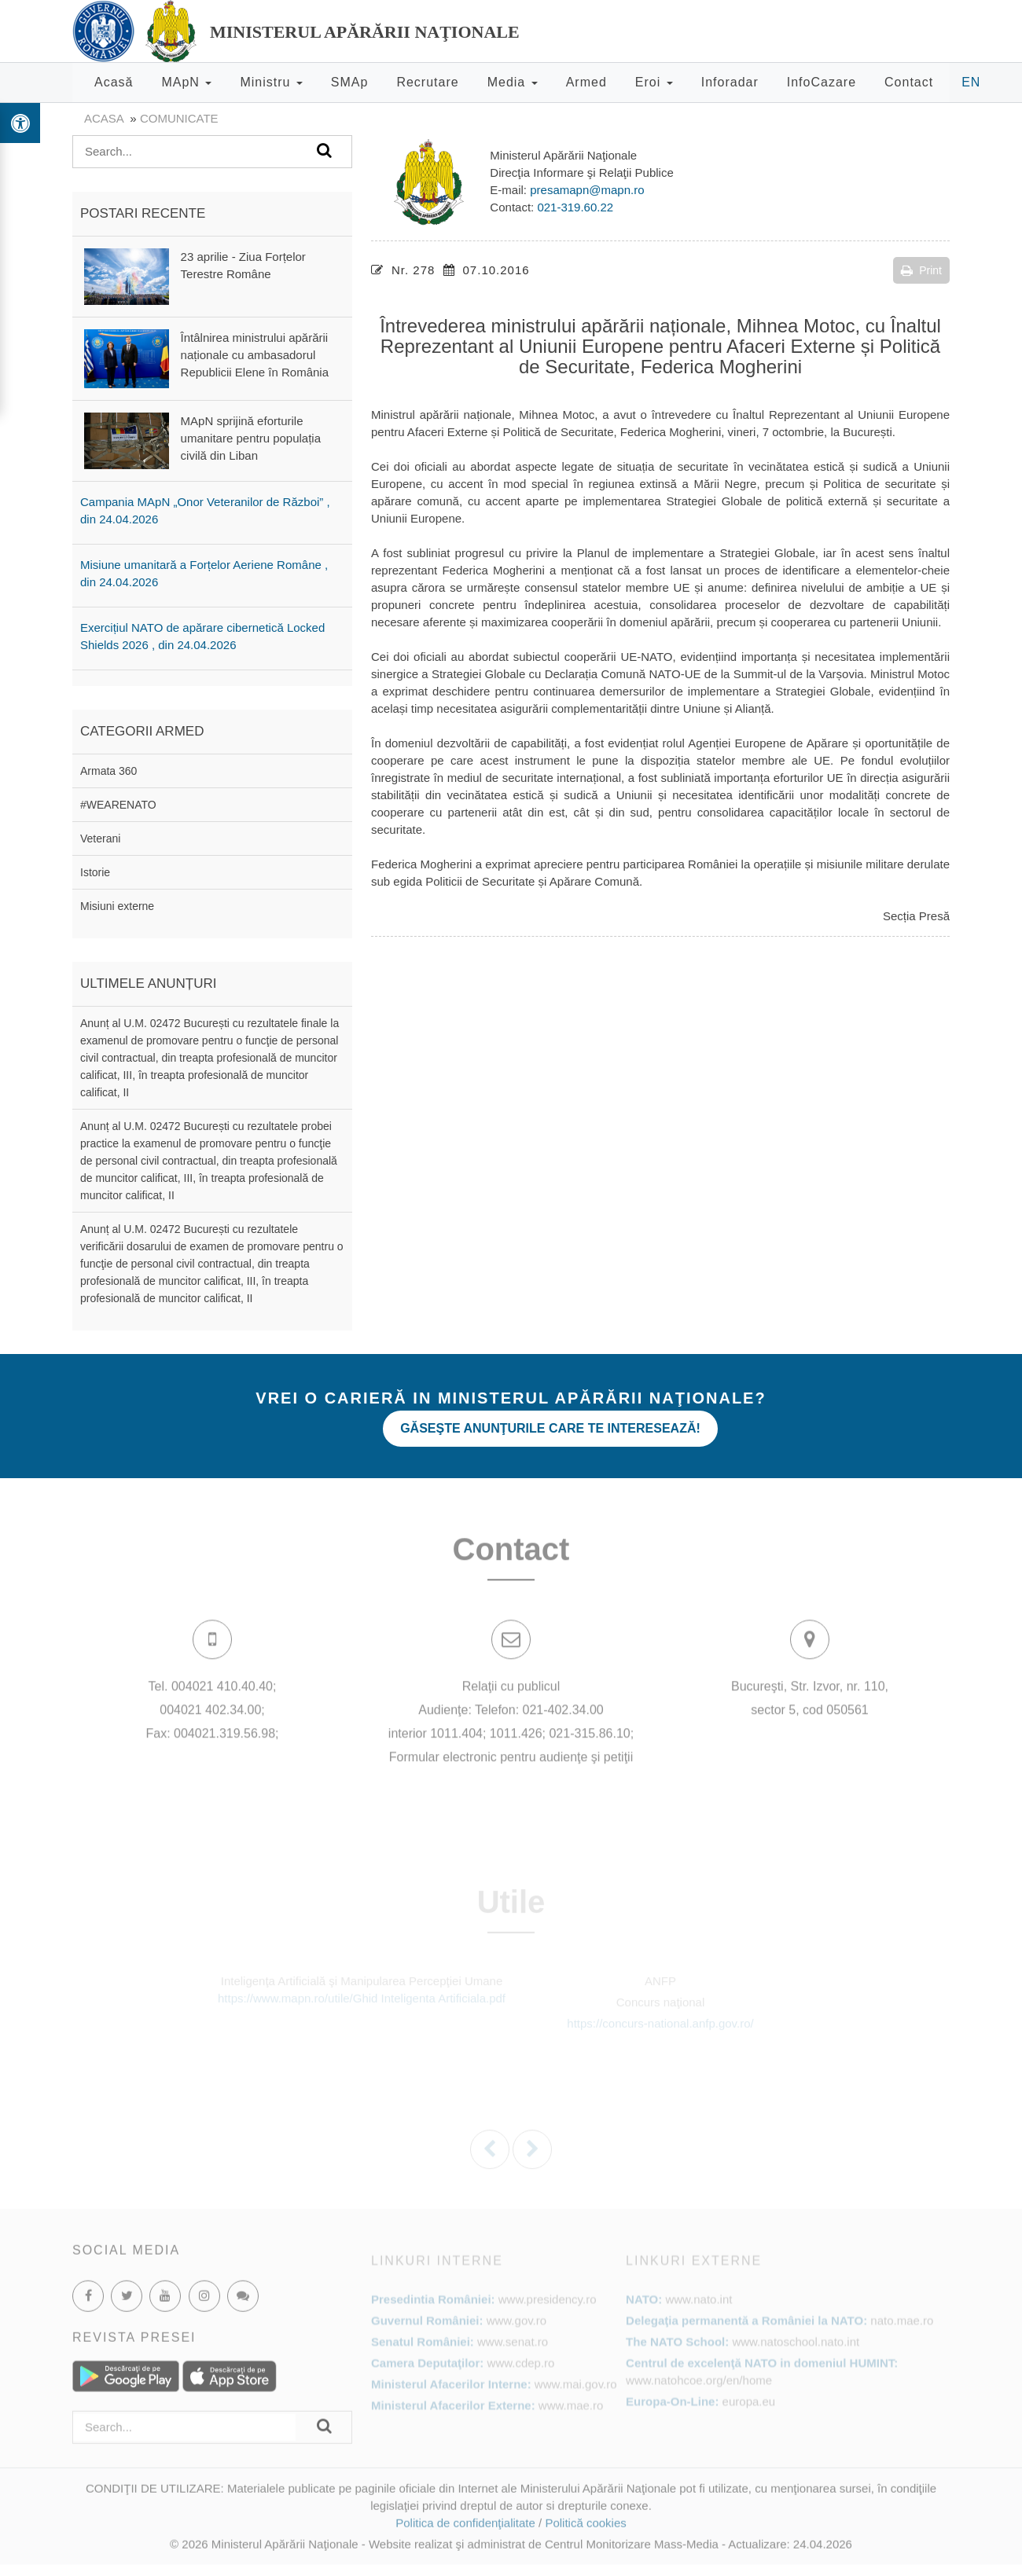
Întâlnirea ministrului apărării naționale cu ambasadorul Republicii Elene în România (255, 355)
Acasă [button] (113, 82)
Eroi (654, 82)
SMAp (350, 82)
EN (970, 82)
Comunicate (179, 118)
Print (921, 270)
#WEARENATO (118, 804)
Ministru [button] (271, 82)
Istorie (95, 872)
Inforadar (730, 82)
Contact (908, 82)
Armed (586, 82)
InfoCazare (821, 82)
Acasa (103, 118)
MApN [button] (186, 82)
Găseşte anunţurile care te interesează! (550, 1428)
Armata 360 (108, 771)
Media (512, 82)
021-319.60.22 (575, 207)
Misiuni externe (117, 906)
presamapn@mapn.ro (587, 189)
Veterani (100, 838)
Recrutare (427, 82)
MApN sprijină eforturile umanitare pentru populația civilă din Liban (251, 438)
